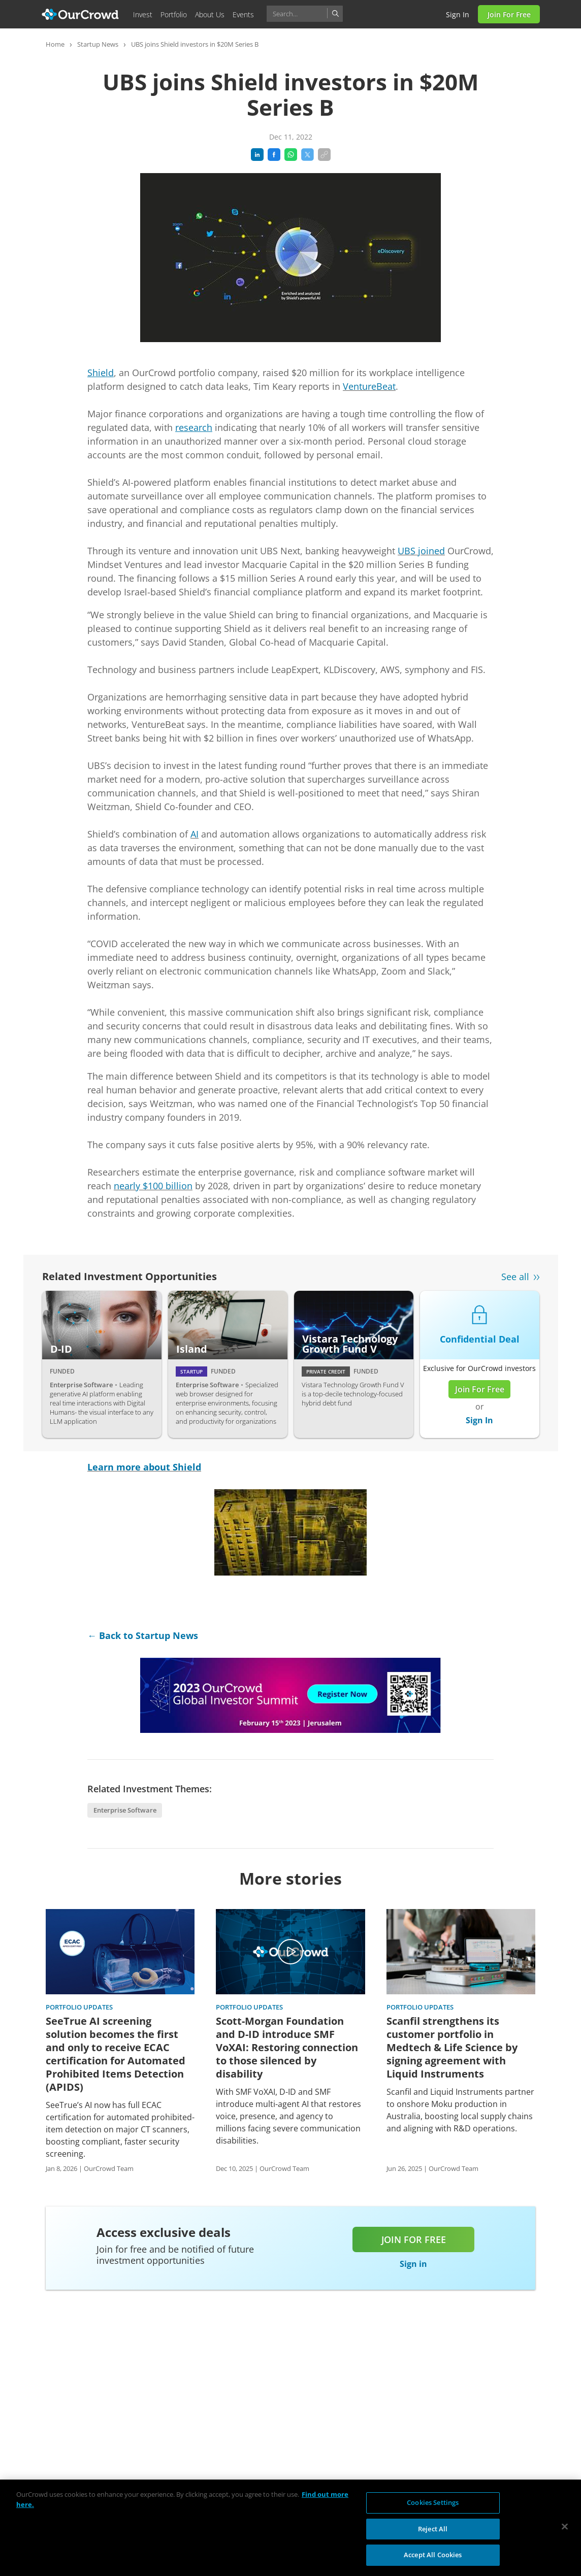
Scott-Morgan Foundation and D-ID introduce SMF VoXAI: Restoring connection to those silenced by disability (287, 2048)
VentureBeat (369, 386)
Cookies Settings (433, 2502)
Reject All (432, 2528)
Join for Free (509, 14)
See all (515, 1276)
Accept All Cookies (433, 2554)
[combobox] (305, 14)
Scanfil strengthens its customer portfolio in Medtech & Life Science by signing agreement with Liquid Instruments (452, 2048)
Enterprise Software (124, 1810)
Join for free (413, 2239)
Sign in (457, 14)
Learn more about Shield (144, 1467)
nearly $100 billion (153, 1186)
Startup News (97, 44)
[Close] (565, 2527)
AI (194, 834)
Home (55, 44)
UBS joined (421, 551)
